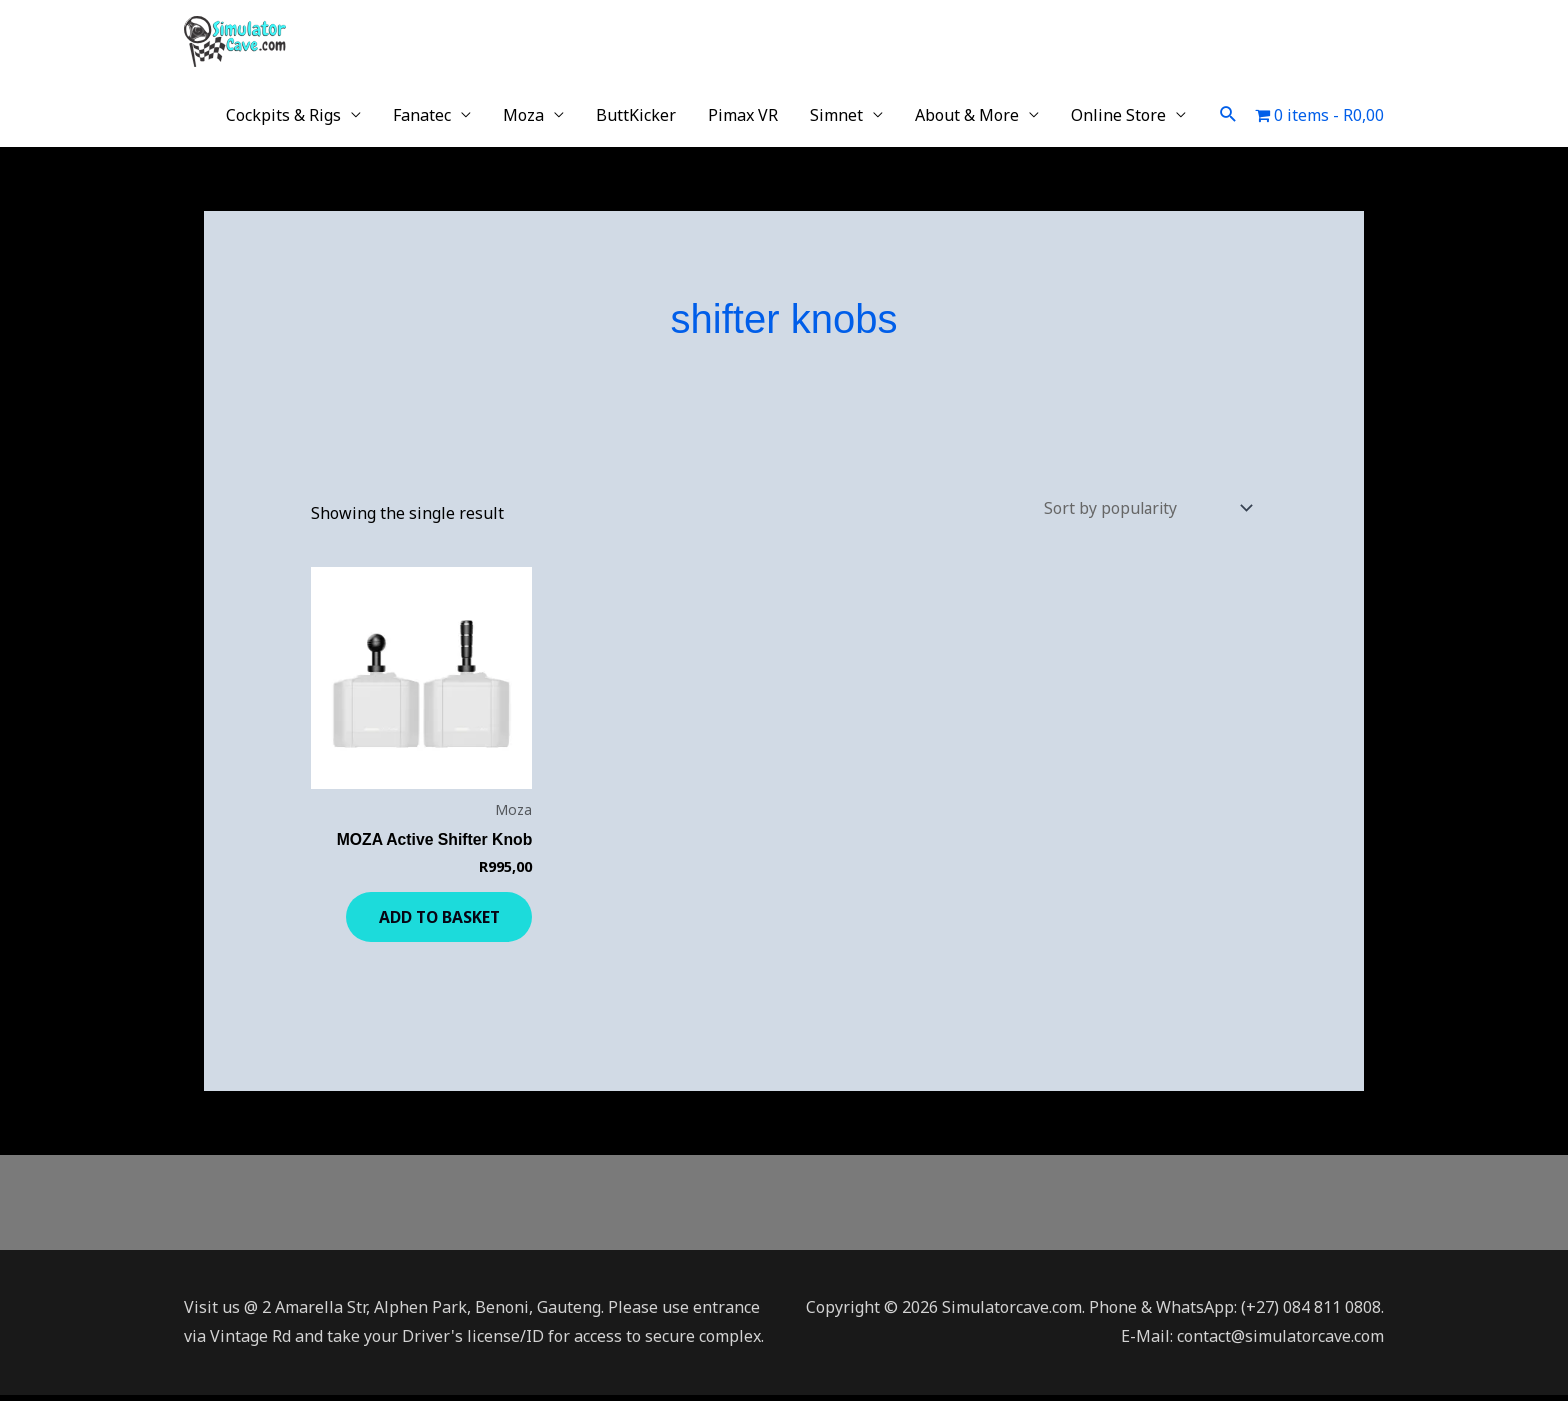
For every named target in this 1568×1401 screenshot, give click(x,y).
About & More (967, 115)
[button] (1228, 114)
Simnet (836, 115)
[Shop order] (1141, 509)
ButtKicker (636, 115)
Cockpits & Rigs (283, 115)
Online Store (1118, 115)
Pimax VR (743, 115)
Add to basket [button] (430, 920)
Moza (523, 115)
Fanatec (422, 115)
